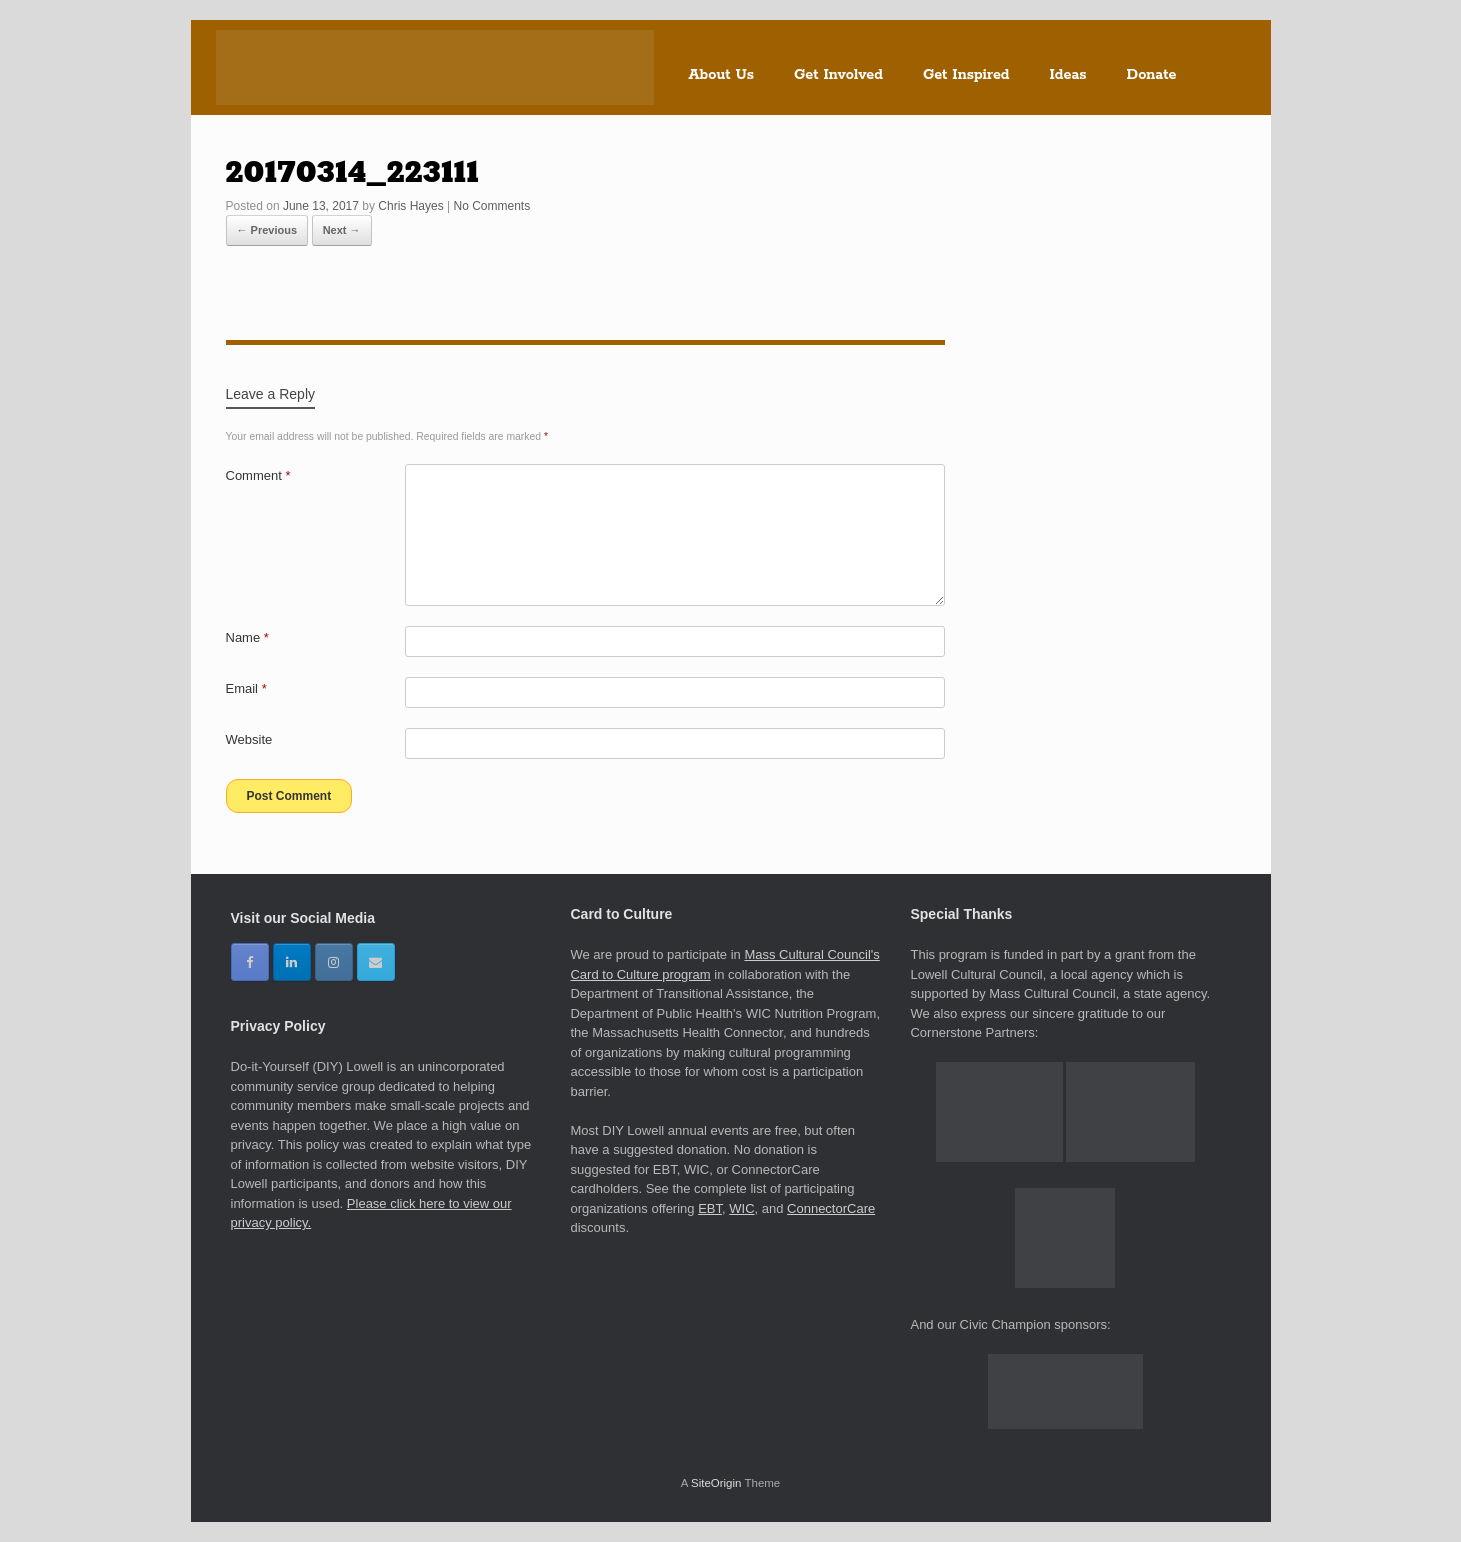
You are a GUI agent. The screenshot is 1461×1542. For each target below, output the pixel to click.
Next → (342, 230)
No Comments (491, 206)
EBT (710, 1208)
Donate (1152, 75)
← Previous (267, 230)
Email (246, 688)
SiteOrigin (716, 1483)
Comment (258, 475)
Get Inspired (966, 75)
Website (249, 739)
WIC (741, 1208)
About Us (722, 75)
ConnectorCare (831, 1208)
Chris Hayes (410, 206)
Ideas (1068, 75)
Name (247, 637)
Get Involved (838, 75)
